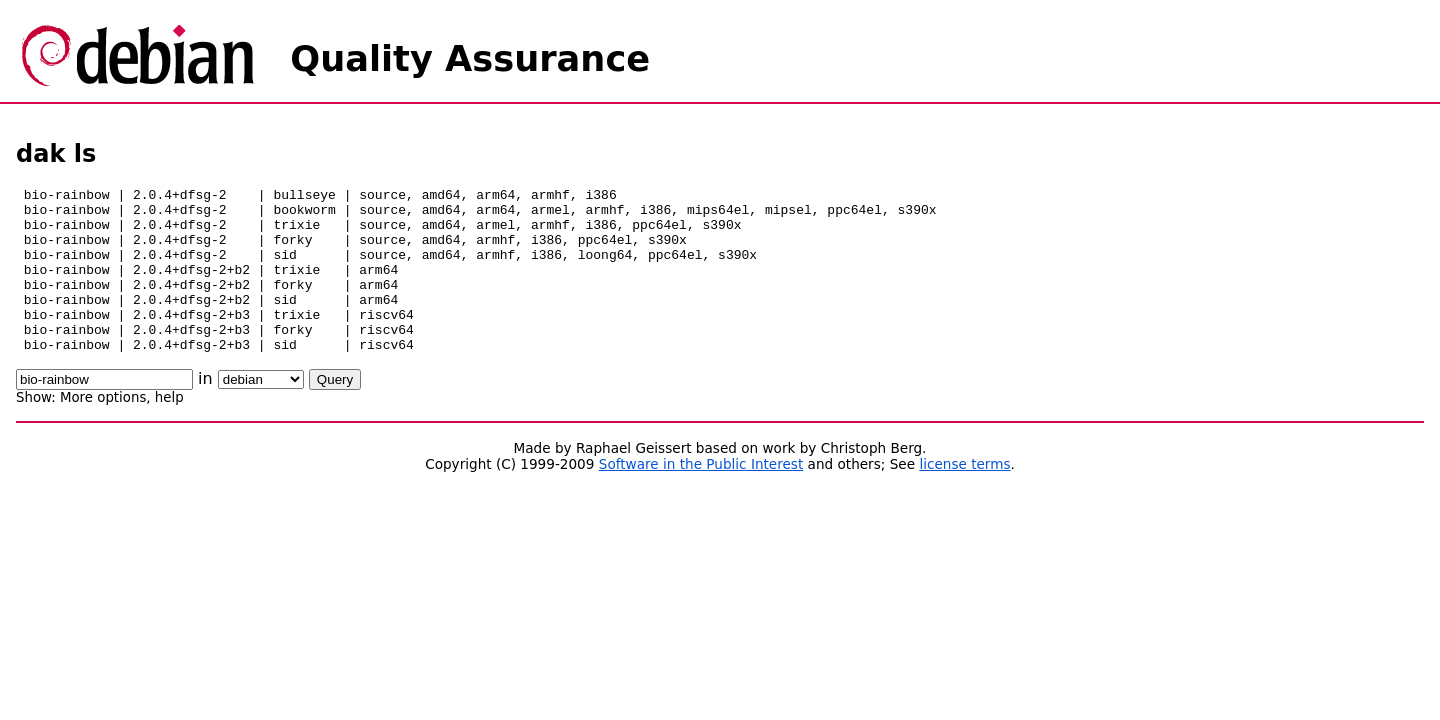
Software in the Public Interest (701, 497)
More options (103, 430)
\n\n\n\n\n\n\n (261, 412)
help (169, 430)
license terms (964, 497)
